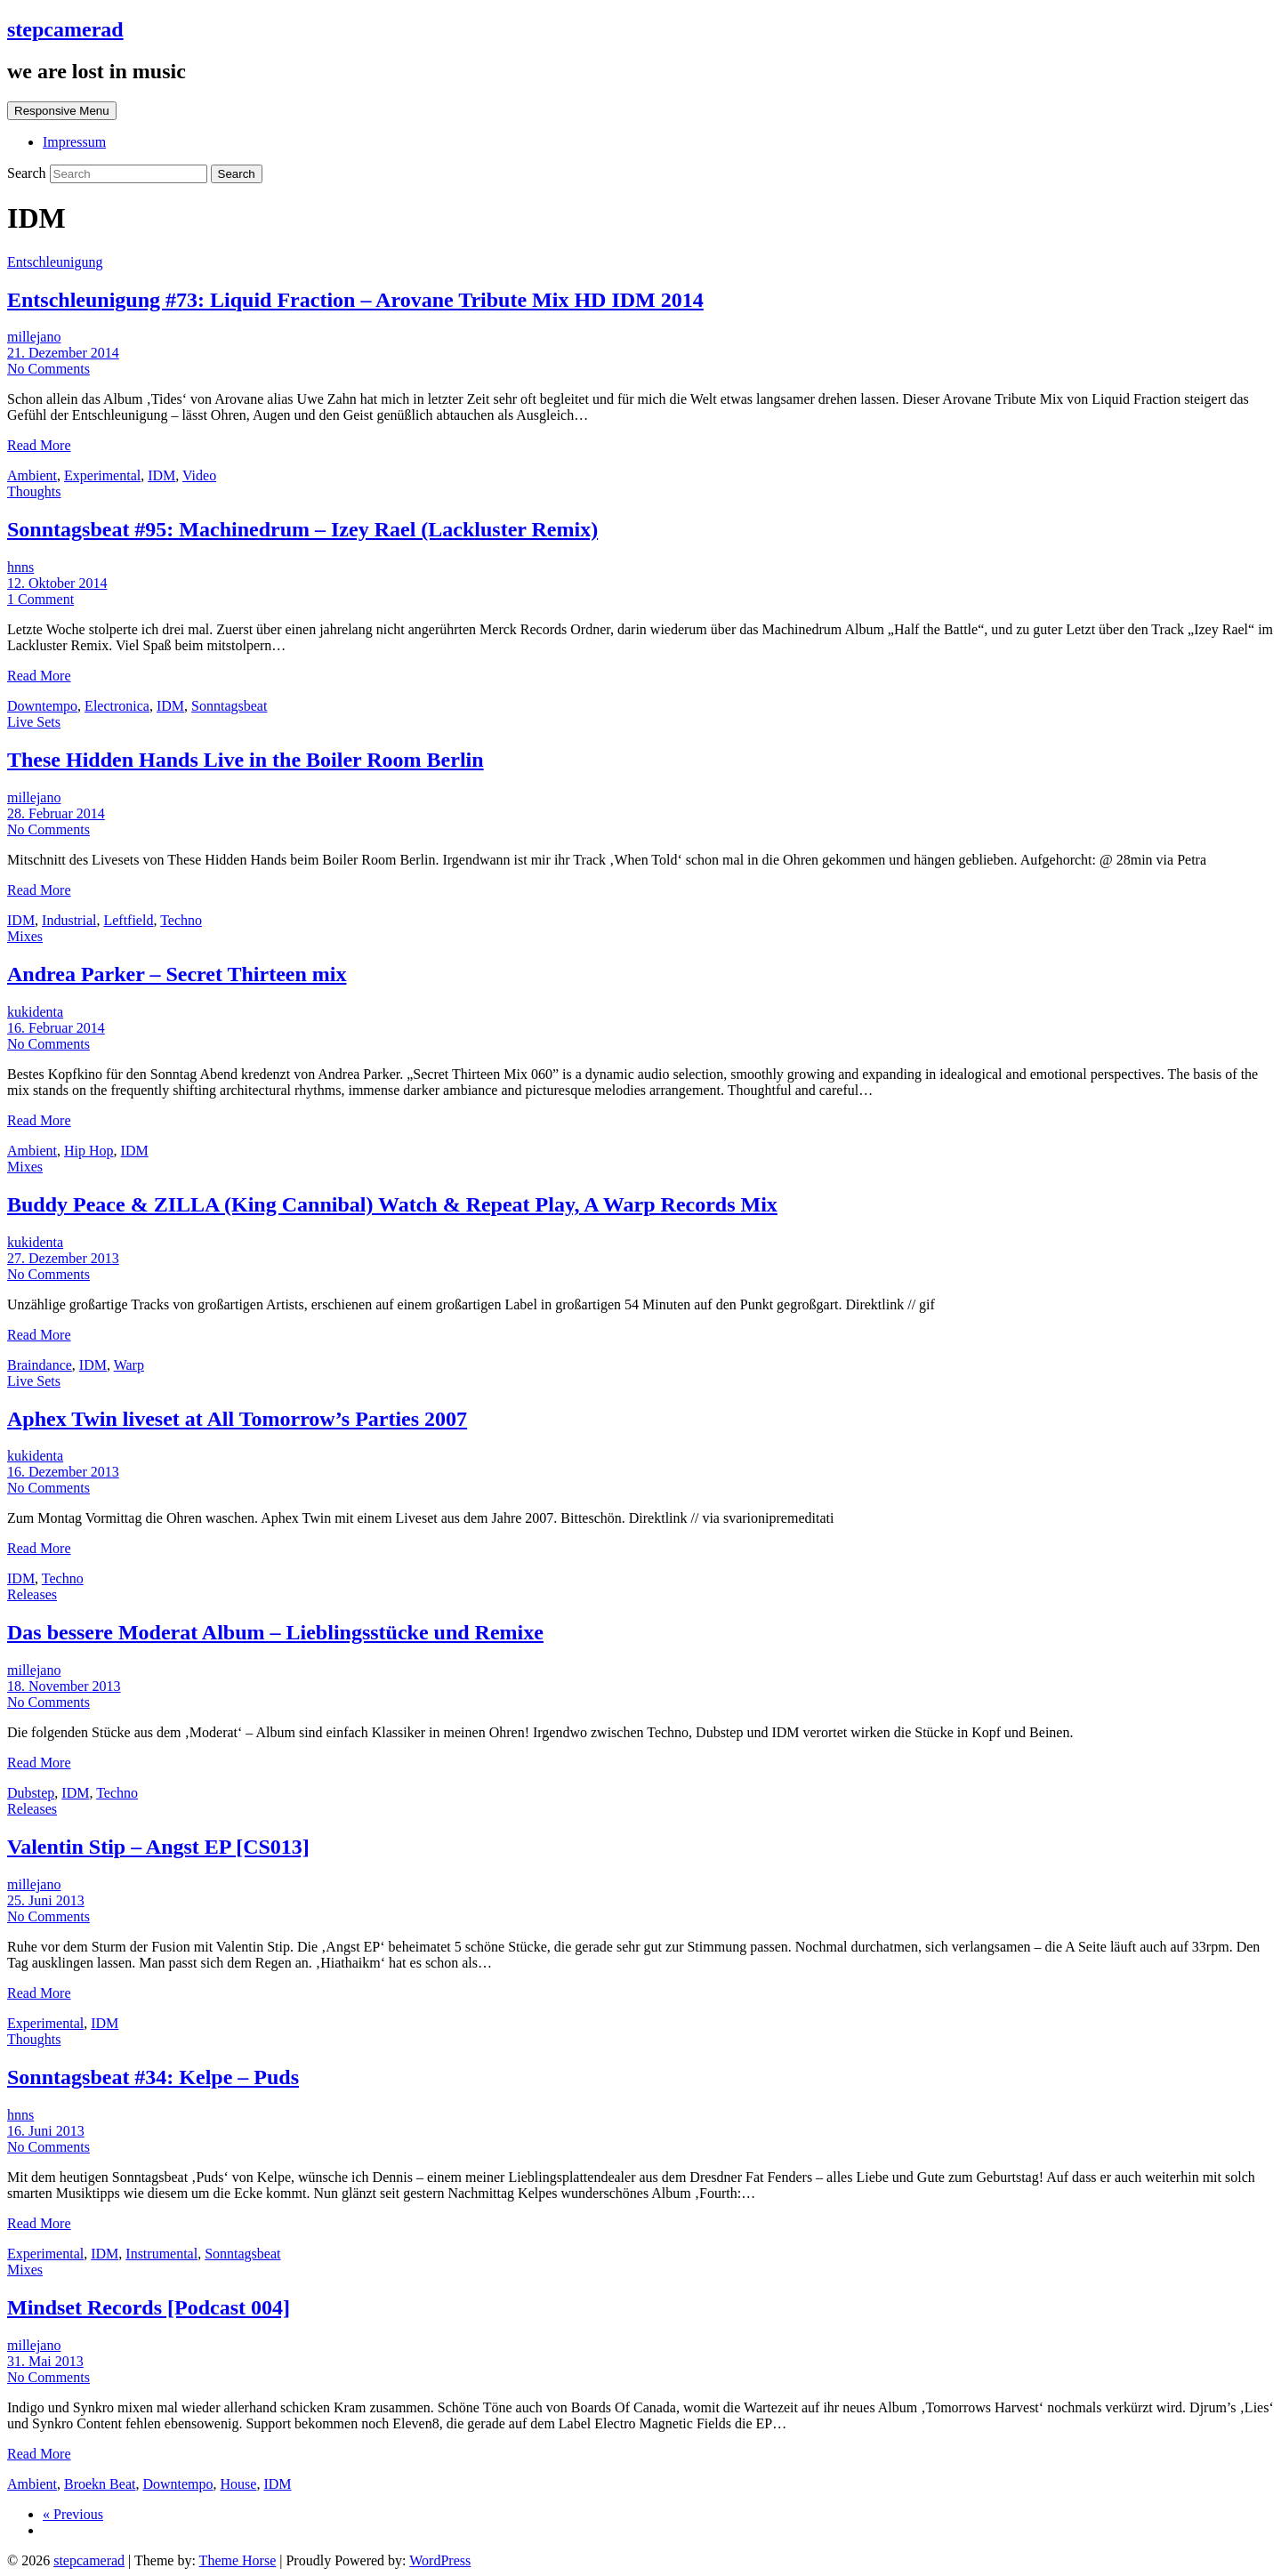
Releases (32, 1594)
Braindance (39, 1365)
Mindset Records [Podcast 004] (148, 2307)
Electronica (117, 705)
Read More (39, 445)
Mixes (25, 936)
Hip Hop (89, 1150)
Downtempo (42, 705)
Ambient (32, 475)
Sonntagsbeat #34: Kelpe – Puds (153, 2077)
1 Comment (40, 599)
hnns (20, 567)
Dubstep (30, 1792)
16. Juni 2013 (46, 2130)
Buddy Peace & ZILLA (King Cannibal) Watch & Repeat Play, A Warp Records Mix (392, 1204)
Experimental (102, 475)
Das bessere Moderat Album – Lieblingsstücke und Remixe (275, 1632)
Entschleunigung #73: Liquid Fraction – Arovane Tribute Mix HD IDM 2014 (355, 299)
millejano (33, 336)
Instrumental (161, 2253)
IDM (161, 475)
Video (199, 475)
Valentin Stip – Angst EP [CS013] (158, 1846)
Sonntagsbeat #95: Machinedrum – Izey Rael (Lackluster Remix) (302, 529)
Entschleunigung (55, 262)
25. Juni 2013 (46, 1900)
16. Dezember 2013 (63, 1471)
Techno (181, 920)
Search (28, 173)
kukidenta (35, 1011)
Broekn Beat (99, 2483)
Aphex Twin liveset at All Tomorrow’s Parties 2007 (237, 1418)
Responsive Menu (61, 110)
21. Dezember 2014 (63, 352)
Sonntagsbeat (229, 705)
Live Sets (33, 721)
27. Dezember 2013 (63, 1258)
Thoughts (33, 491)
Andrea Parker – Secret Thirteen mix (177, 974)
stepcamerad (65, 29)
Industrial (69, 920)
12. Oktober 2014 (57, 583)
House (239, 2483)
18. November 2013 (64, 1686)
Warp (129, 1365)
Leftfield (128, 920)
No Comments (48, 368)
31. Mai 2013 (45, 2361)
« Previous (73, 2514)
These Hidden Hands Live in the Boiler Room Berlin (245, 759)
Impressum (74, 141)
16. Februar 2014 (56, 1027)
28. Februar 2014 (56, 813)
